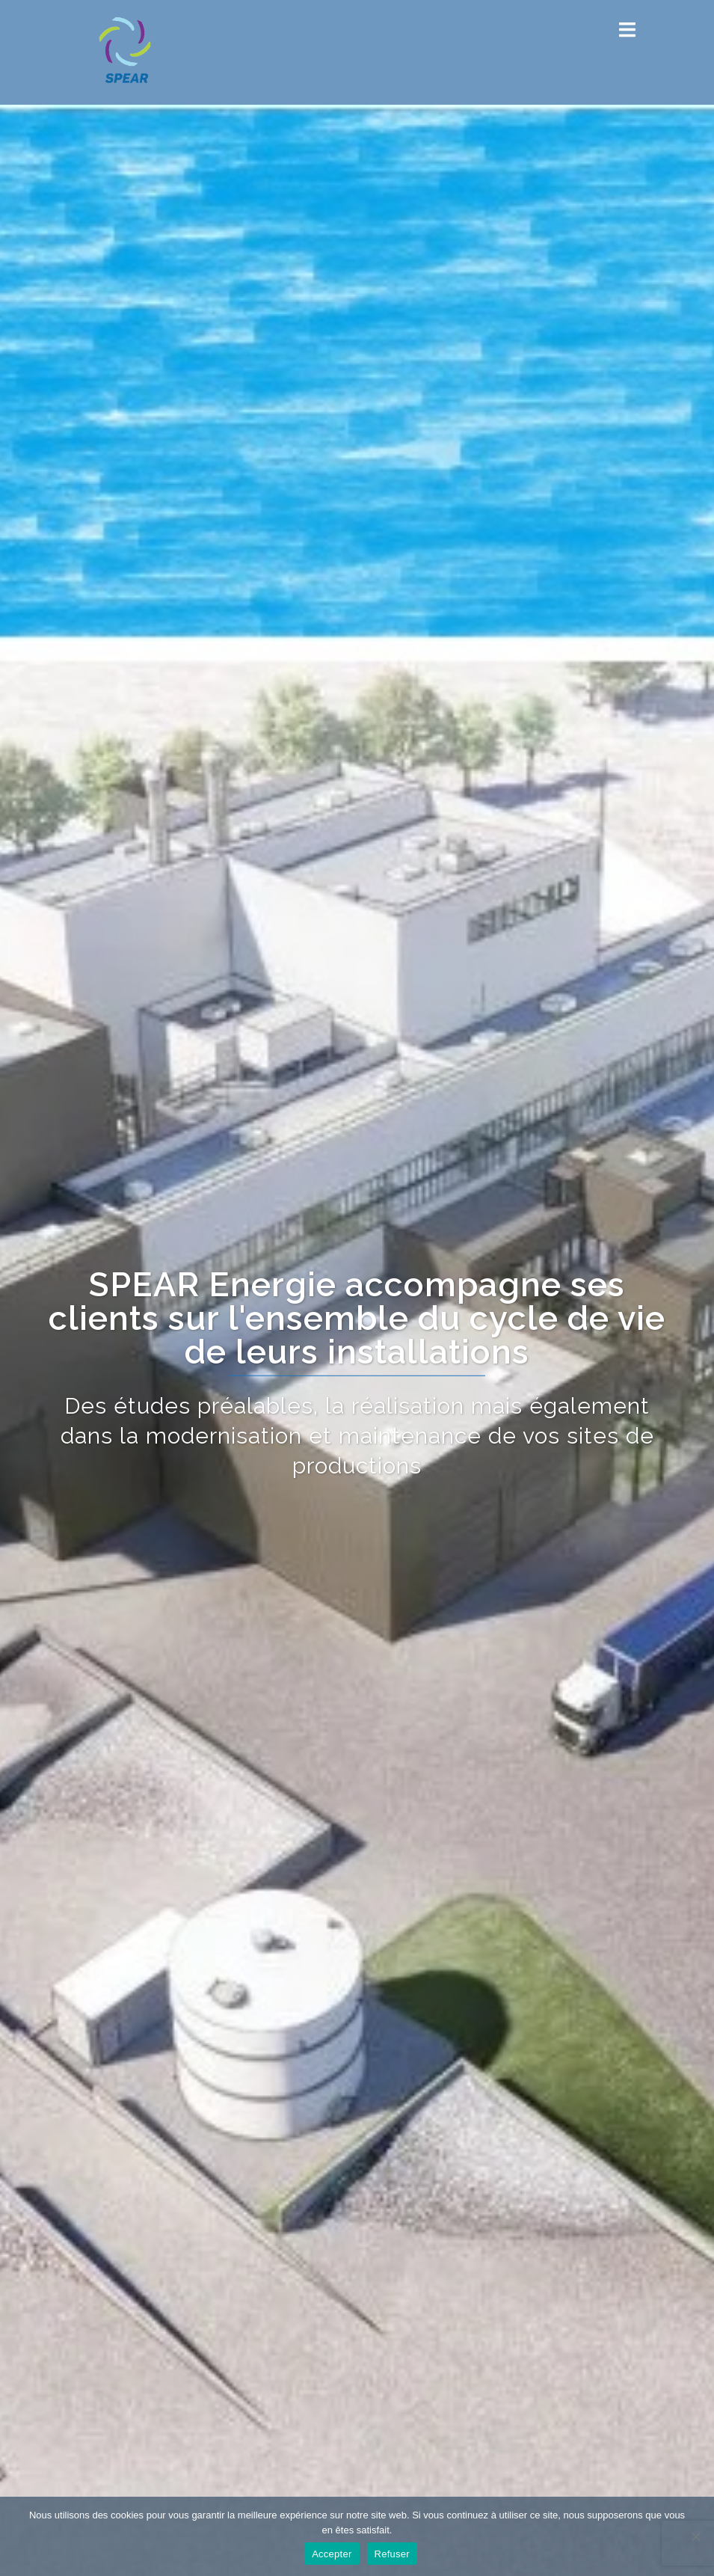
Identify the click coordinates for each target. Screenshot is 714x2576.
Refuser (392, 2554)
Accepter (331, 2554)
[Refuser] (695, 2536)
